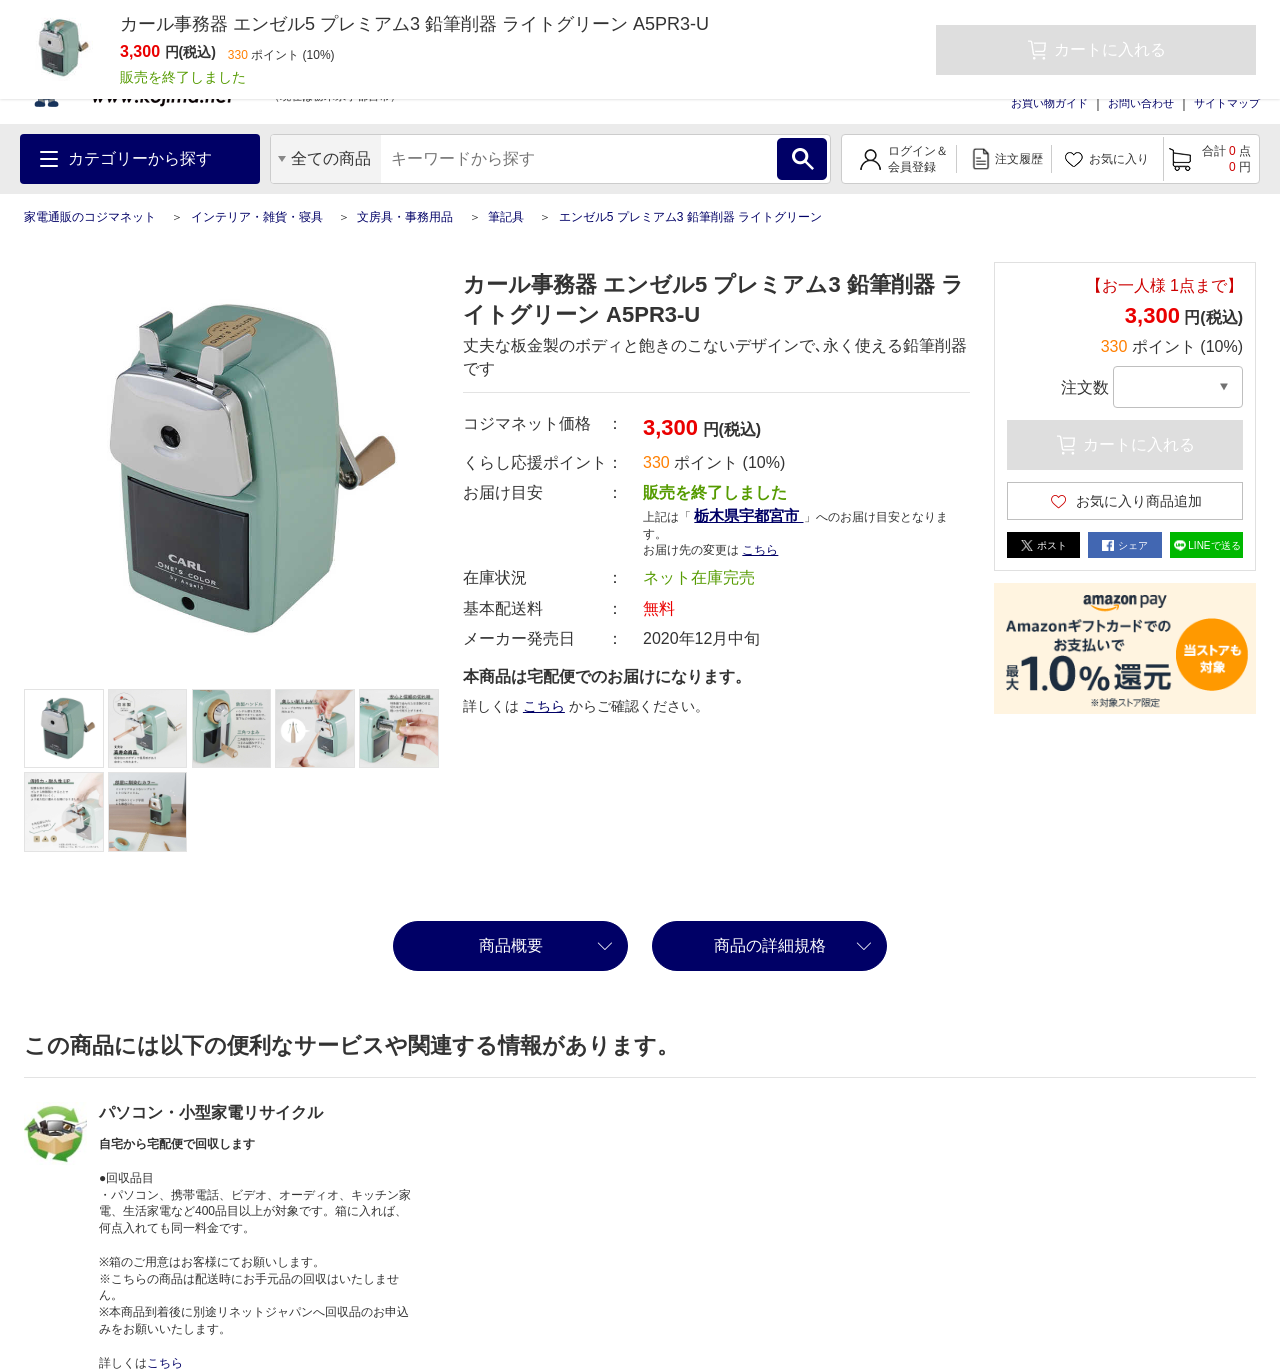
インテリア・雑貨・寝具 (257, 217)
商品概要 (511, 945)
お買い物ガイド (1049, 103)
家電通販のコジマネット (90, 217)
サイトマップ (1227, 103)
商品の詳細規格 (770, 945)
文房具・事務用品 (405, 217)
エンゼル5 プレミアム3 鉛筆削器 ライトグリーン (690, 217)
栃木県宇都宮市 (748, 515)
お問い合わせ (1141, 103)
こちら (760, 550)
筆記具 (506, 217)
